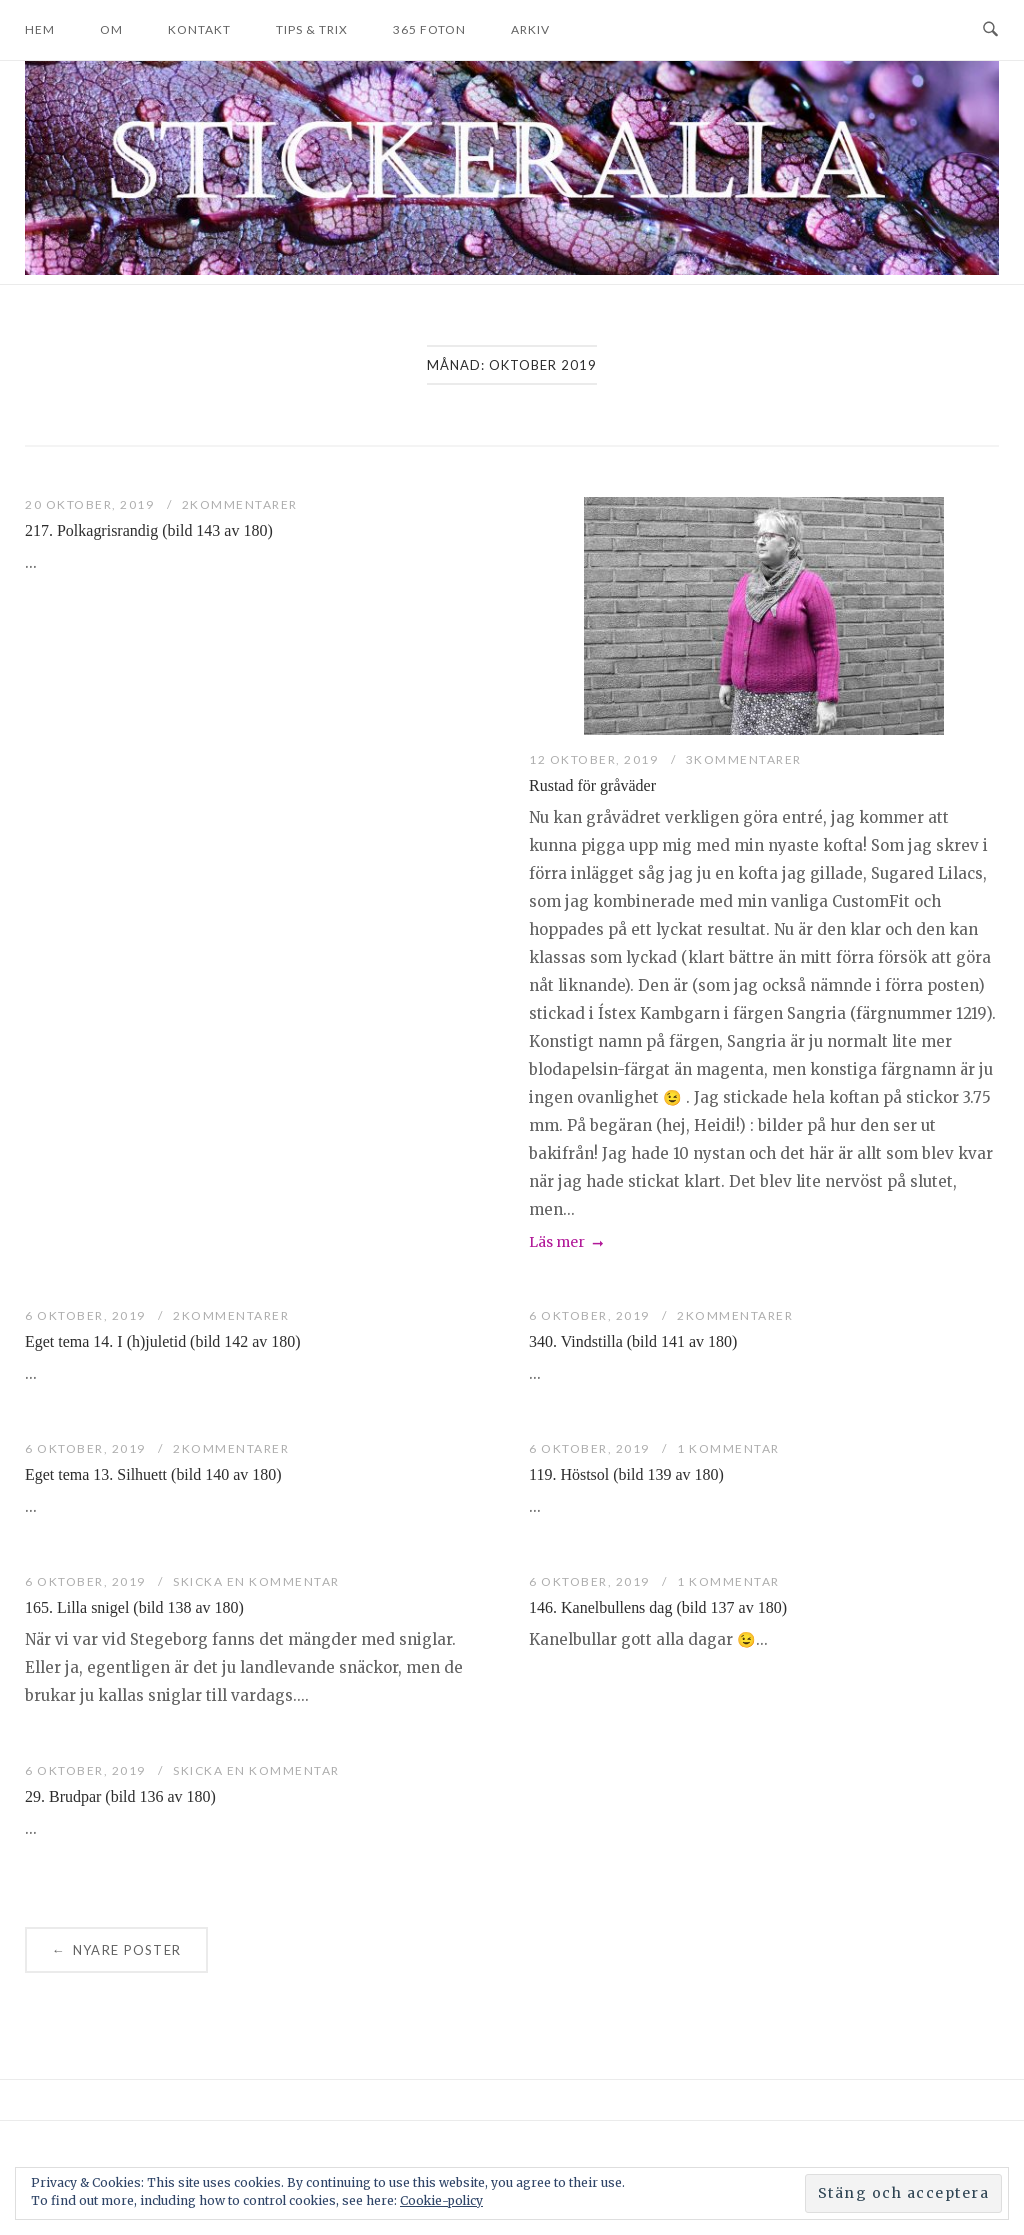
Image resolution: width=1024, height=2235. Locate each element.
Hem (40, 29)
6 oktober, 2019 (87, 1315)
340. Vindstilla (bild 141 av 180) (633, 1341)
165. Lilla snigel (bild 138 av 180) (134, 1607)
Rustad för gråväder (592, 785)
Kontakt (199, 29)
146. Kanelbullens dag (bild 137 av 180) (658, 1607)
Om (111, 29)
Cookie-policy (441, 2200)
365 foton (429, 29)
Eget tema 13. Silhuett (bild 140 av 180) (153, 1474)
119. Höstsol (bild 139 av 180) (626, 1474)
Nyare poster (116, 1950)
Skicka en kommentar (256, 1581)
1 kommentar (728, 1448)
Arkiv (530, 29)
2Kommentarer (240, 504)
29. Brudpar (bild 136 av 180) (120, 1796)
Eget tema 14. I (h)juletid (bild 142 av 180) (163, 1341)
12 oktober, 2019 (595, 759)
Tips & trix (312, 29)
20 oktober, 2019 (91, 504)
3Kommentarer (744, 759)
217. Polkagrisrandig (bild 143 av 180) (149, 530)
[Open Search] (990, 30)
